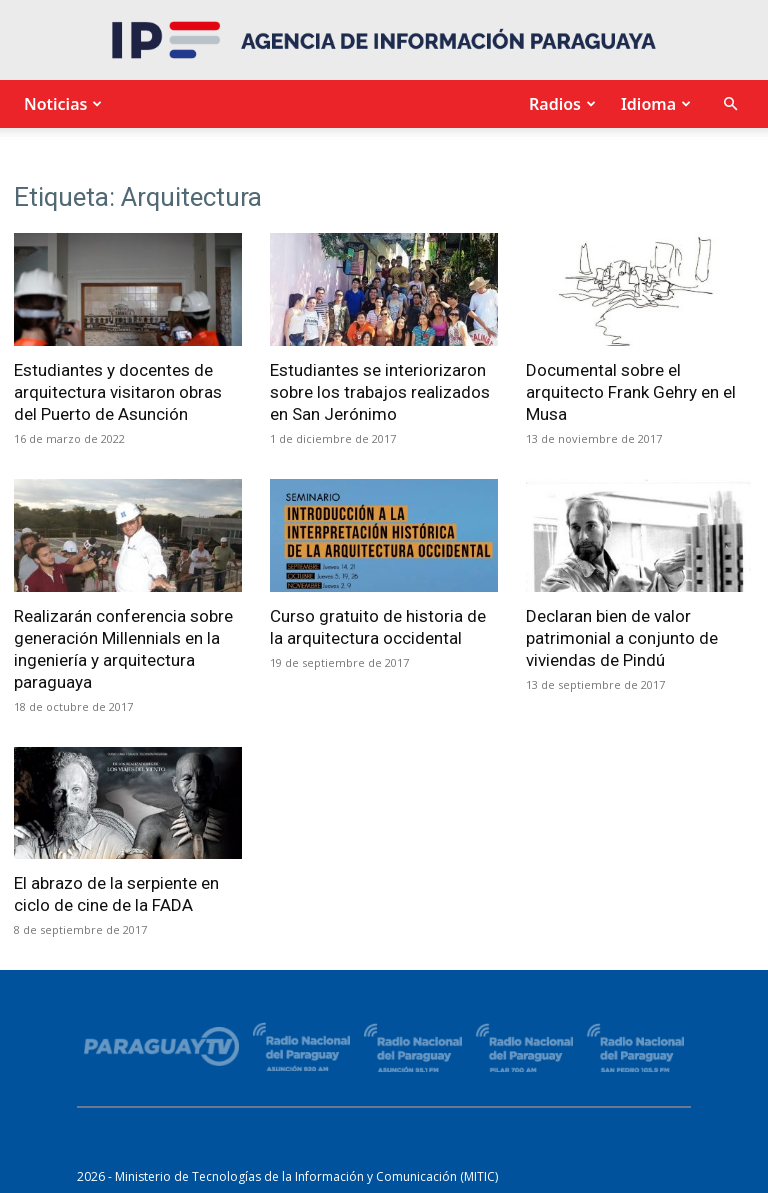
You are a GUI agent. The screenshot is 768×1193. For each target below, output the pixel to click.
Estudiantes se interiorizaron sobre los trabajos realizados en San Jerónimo (380, 392)
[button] (730, 104)
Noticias (60, 104)
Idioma (653, 104)
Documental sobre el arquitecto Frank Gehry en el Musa (631, 392)
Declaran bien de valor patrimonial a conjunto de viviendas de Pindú (622, 638)
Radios (560, 104)
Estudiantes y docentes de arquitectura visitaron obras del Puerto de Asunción (118, 392)
